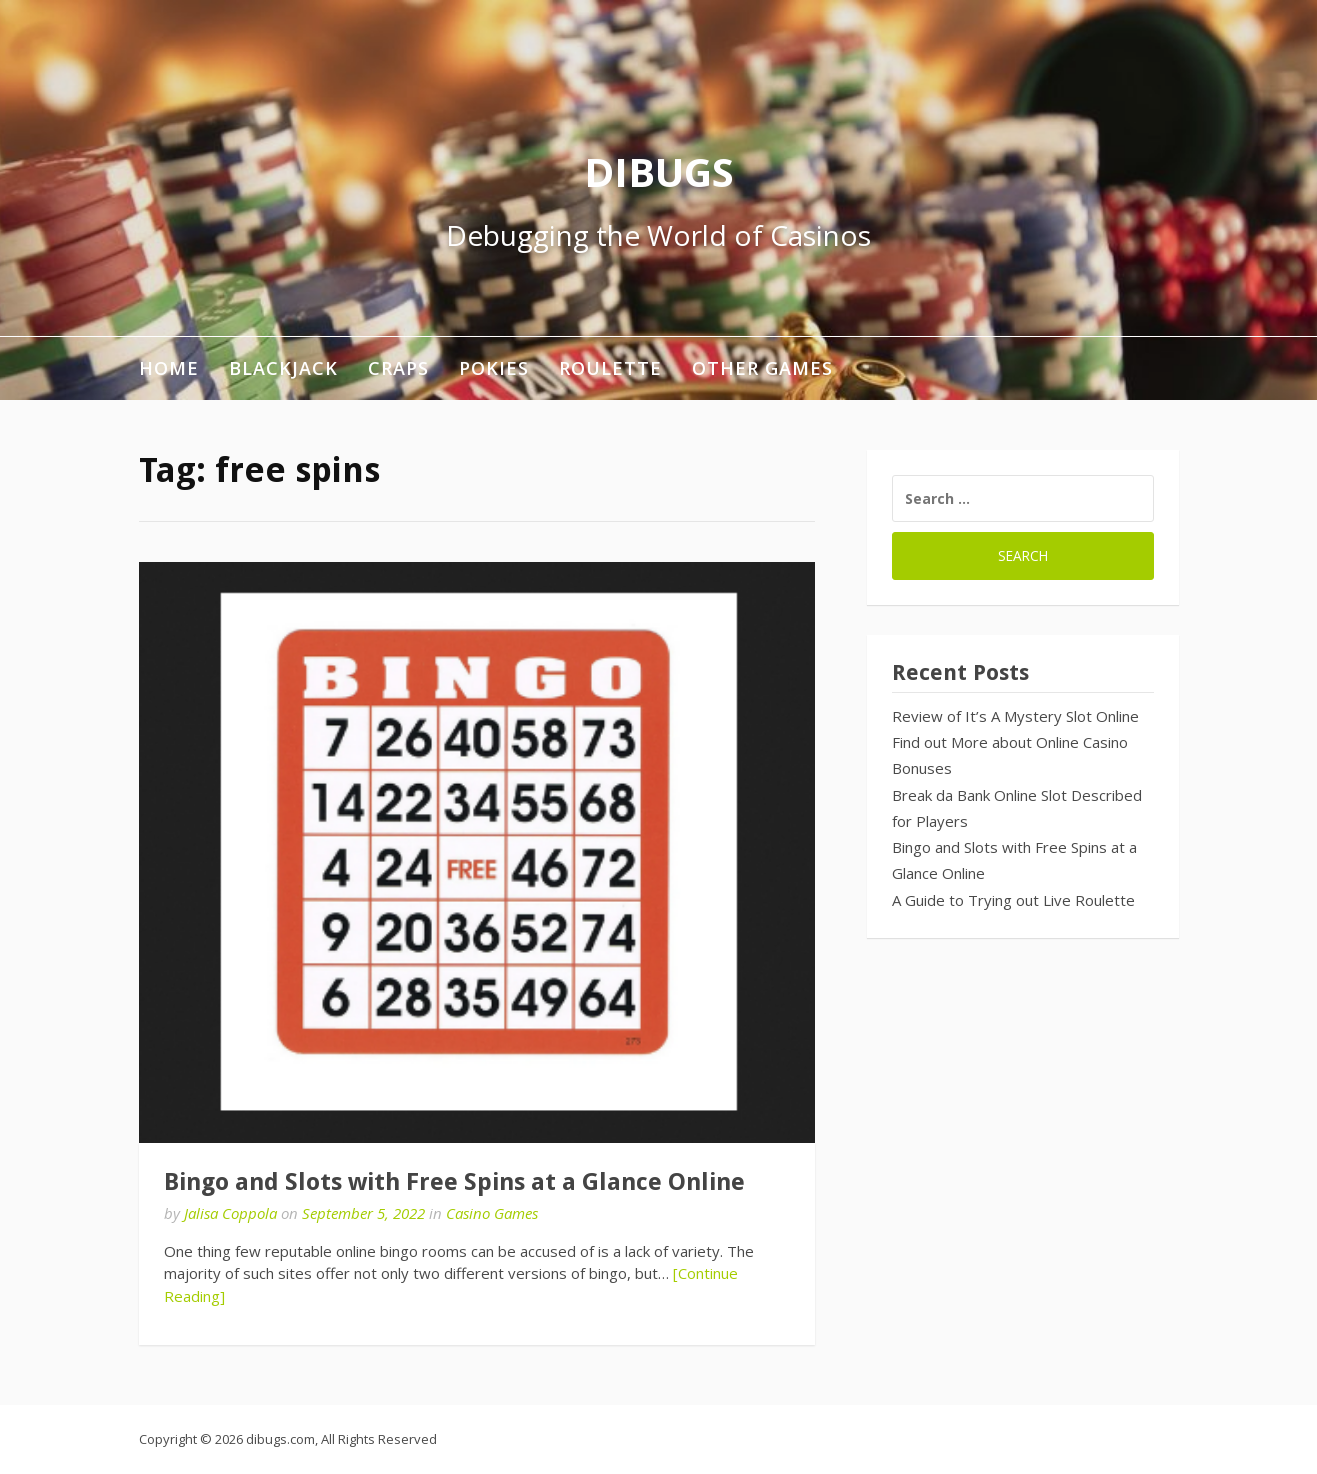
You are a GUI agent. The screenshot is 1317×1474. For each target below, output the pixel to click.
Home (169, 368)
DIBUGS (659, 171)
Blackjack (283, 368)
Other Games (762, 368)
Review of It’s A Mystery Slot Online (1015, 716)
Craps (398, 368)
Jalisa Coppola (230, 1213)
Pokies (494, 368)
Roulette (610, 368)
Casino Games (492, 1213)
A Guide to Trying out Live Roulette (1013, 900)
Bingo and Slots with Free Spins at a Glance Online (454, 1182)
